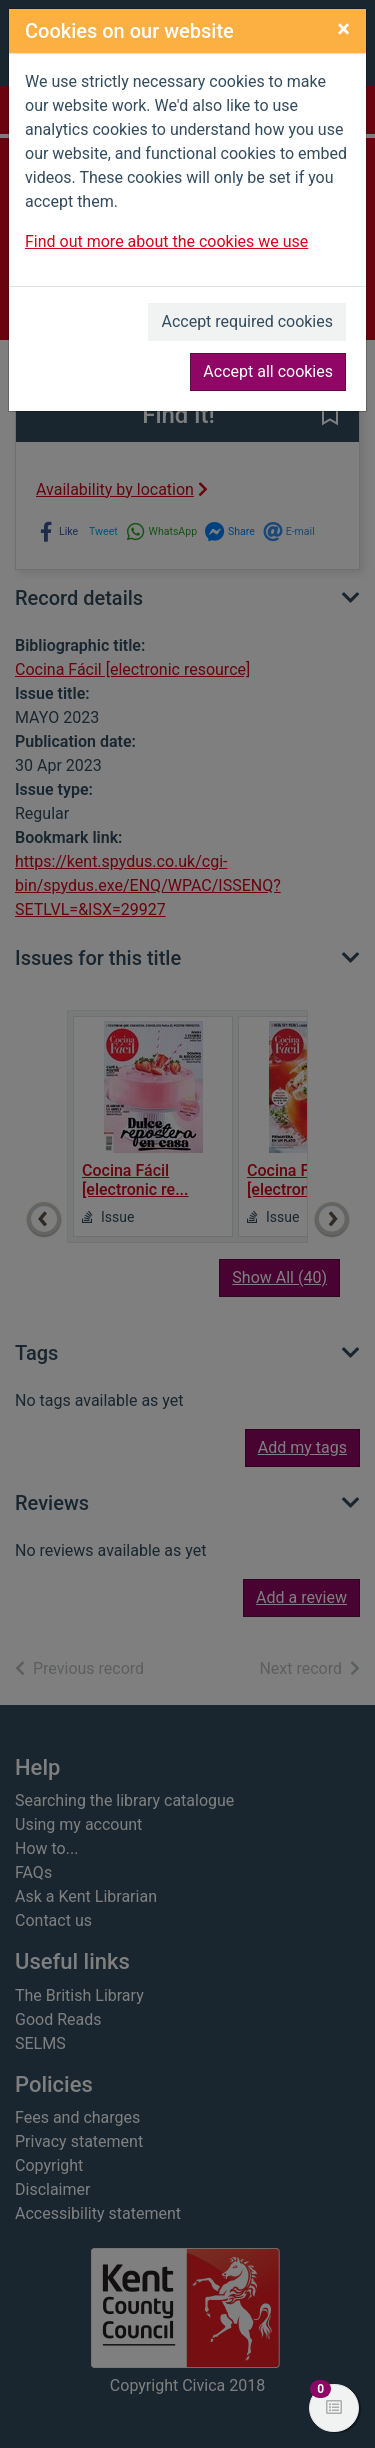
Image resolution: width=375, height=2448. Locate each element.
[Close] (343, 29)
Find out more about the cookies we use (166, 241)
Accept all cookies (268, 371)
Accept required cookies (247, 321)
